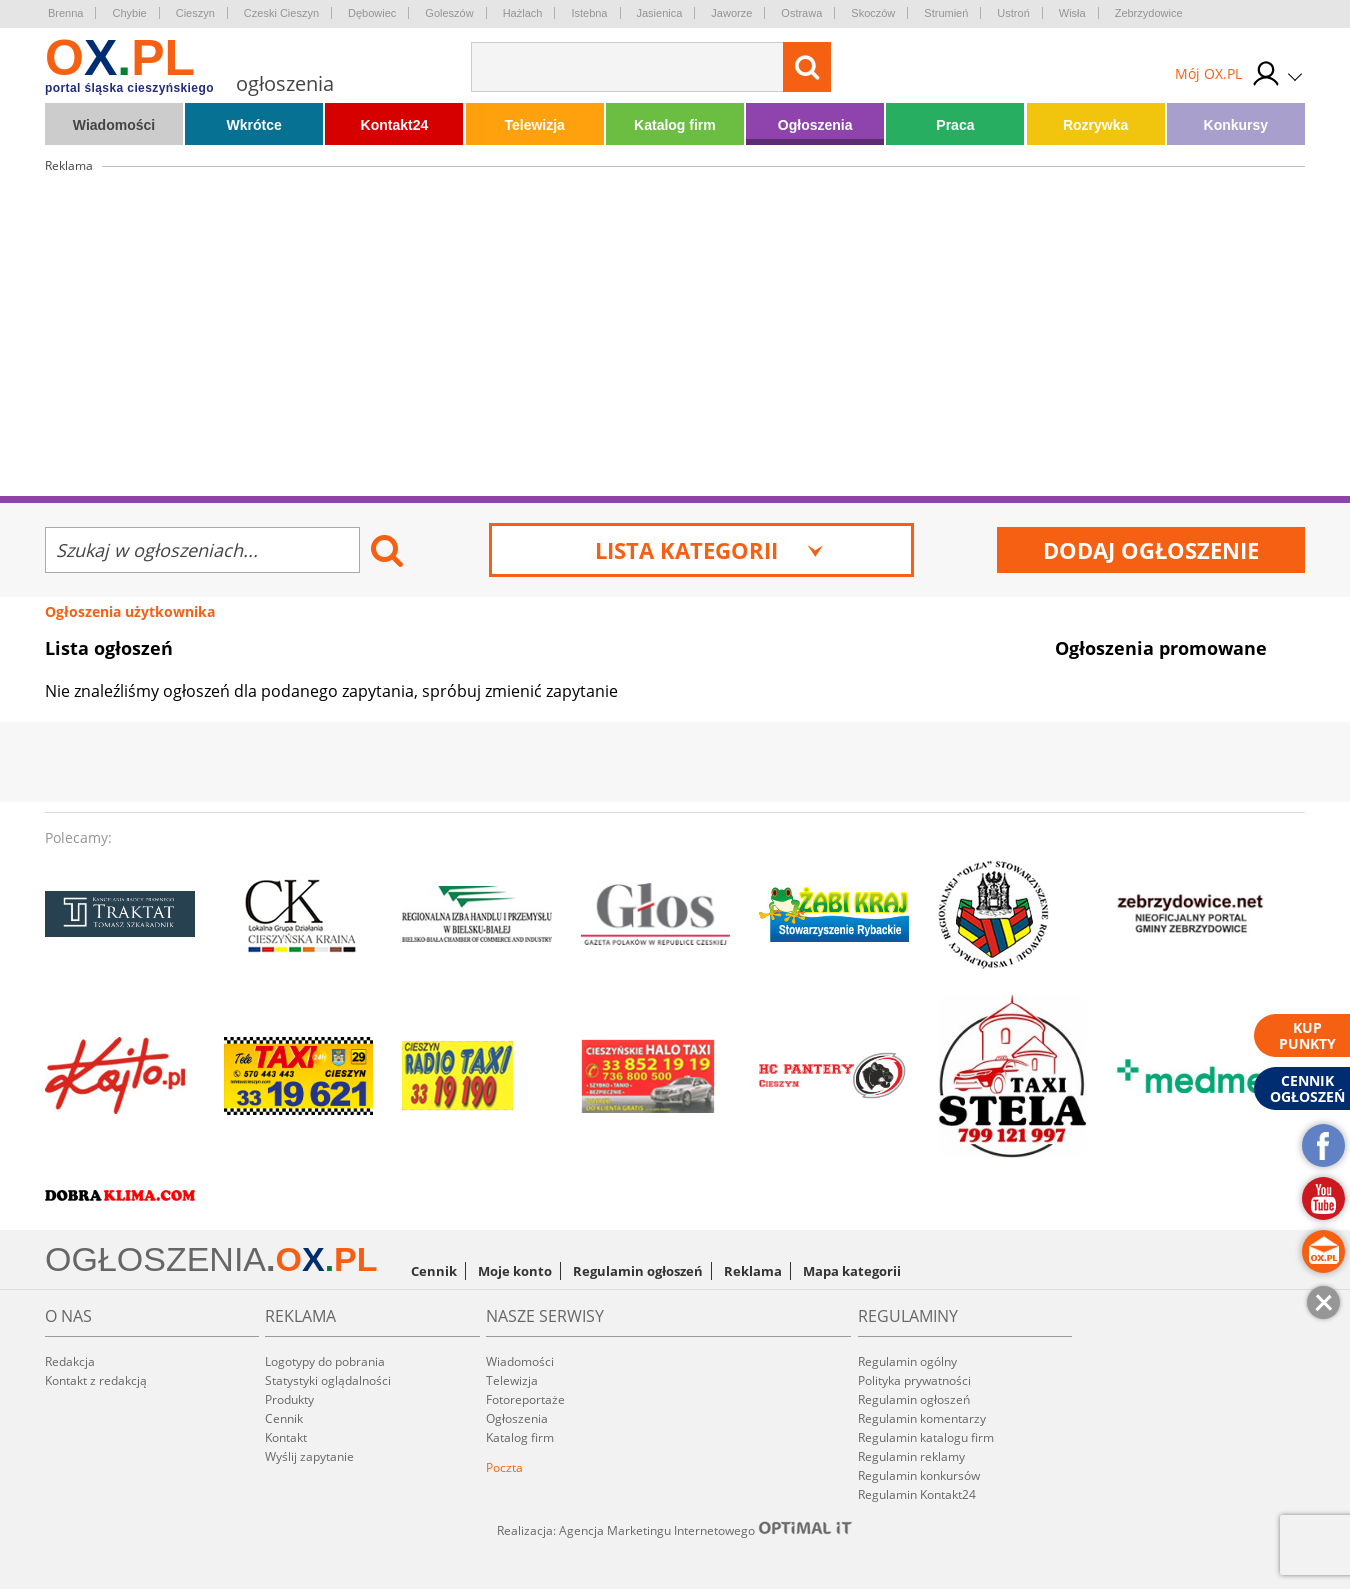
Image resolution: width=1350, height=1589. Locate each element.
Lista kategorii (709, 550)
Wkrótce (254, 125)
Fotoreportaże (525, 1399)
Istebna (589, 13)
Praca (955, 125)
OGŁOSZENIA (155, 1259)
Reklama (753, 1271)
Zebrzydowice (1149, 13)
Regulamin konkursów (919, 1475)
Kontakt (286, 1437)
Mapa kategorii (852, 1271)
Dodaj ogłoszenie (1151, 550)
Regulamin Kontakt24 (917, 1494)
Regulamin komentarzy (922, 1418)
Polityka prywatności (914, 1380)
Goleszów (449, 13)
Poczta (504, 1467)
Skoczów (873, 13)
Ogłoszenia (815, 125)
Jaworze (731, 13)
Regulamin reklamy (911, 1456)
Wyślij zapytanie (309, 1456)
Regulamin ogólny (907, 1361)
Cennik (434, 1271)
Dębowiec (372, 13)
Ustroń (1013, 13)
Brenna (65, 13)
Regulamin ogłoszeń (638, 1271)
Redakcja (70, 1361)
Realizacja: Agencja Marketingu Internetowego (675, 1530)
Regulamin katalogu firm (926, 1437)
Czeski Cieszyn (281, 13)
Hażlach (523, 13)
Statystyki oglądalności (328, 1380)
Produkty (289, 1399)
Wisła (1072, 13)
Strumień (946, 13)
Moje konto (515, 1271)
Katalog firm (675, 125)
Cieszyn (195, 13)
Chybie (129, 13)
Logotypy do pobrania (325, 1361)
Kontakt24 (395, 125)
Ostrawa (801, 13)
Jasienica (660, 13)
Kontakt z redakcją (96, 1380)
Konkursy (1236, 125)
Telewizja (534, 125)
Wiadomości (114, 125)
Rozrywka (1095, 125)
